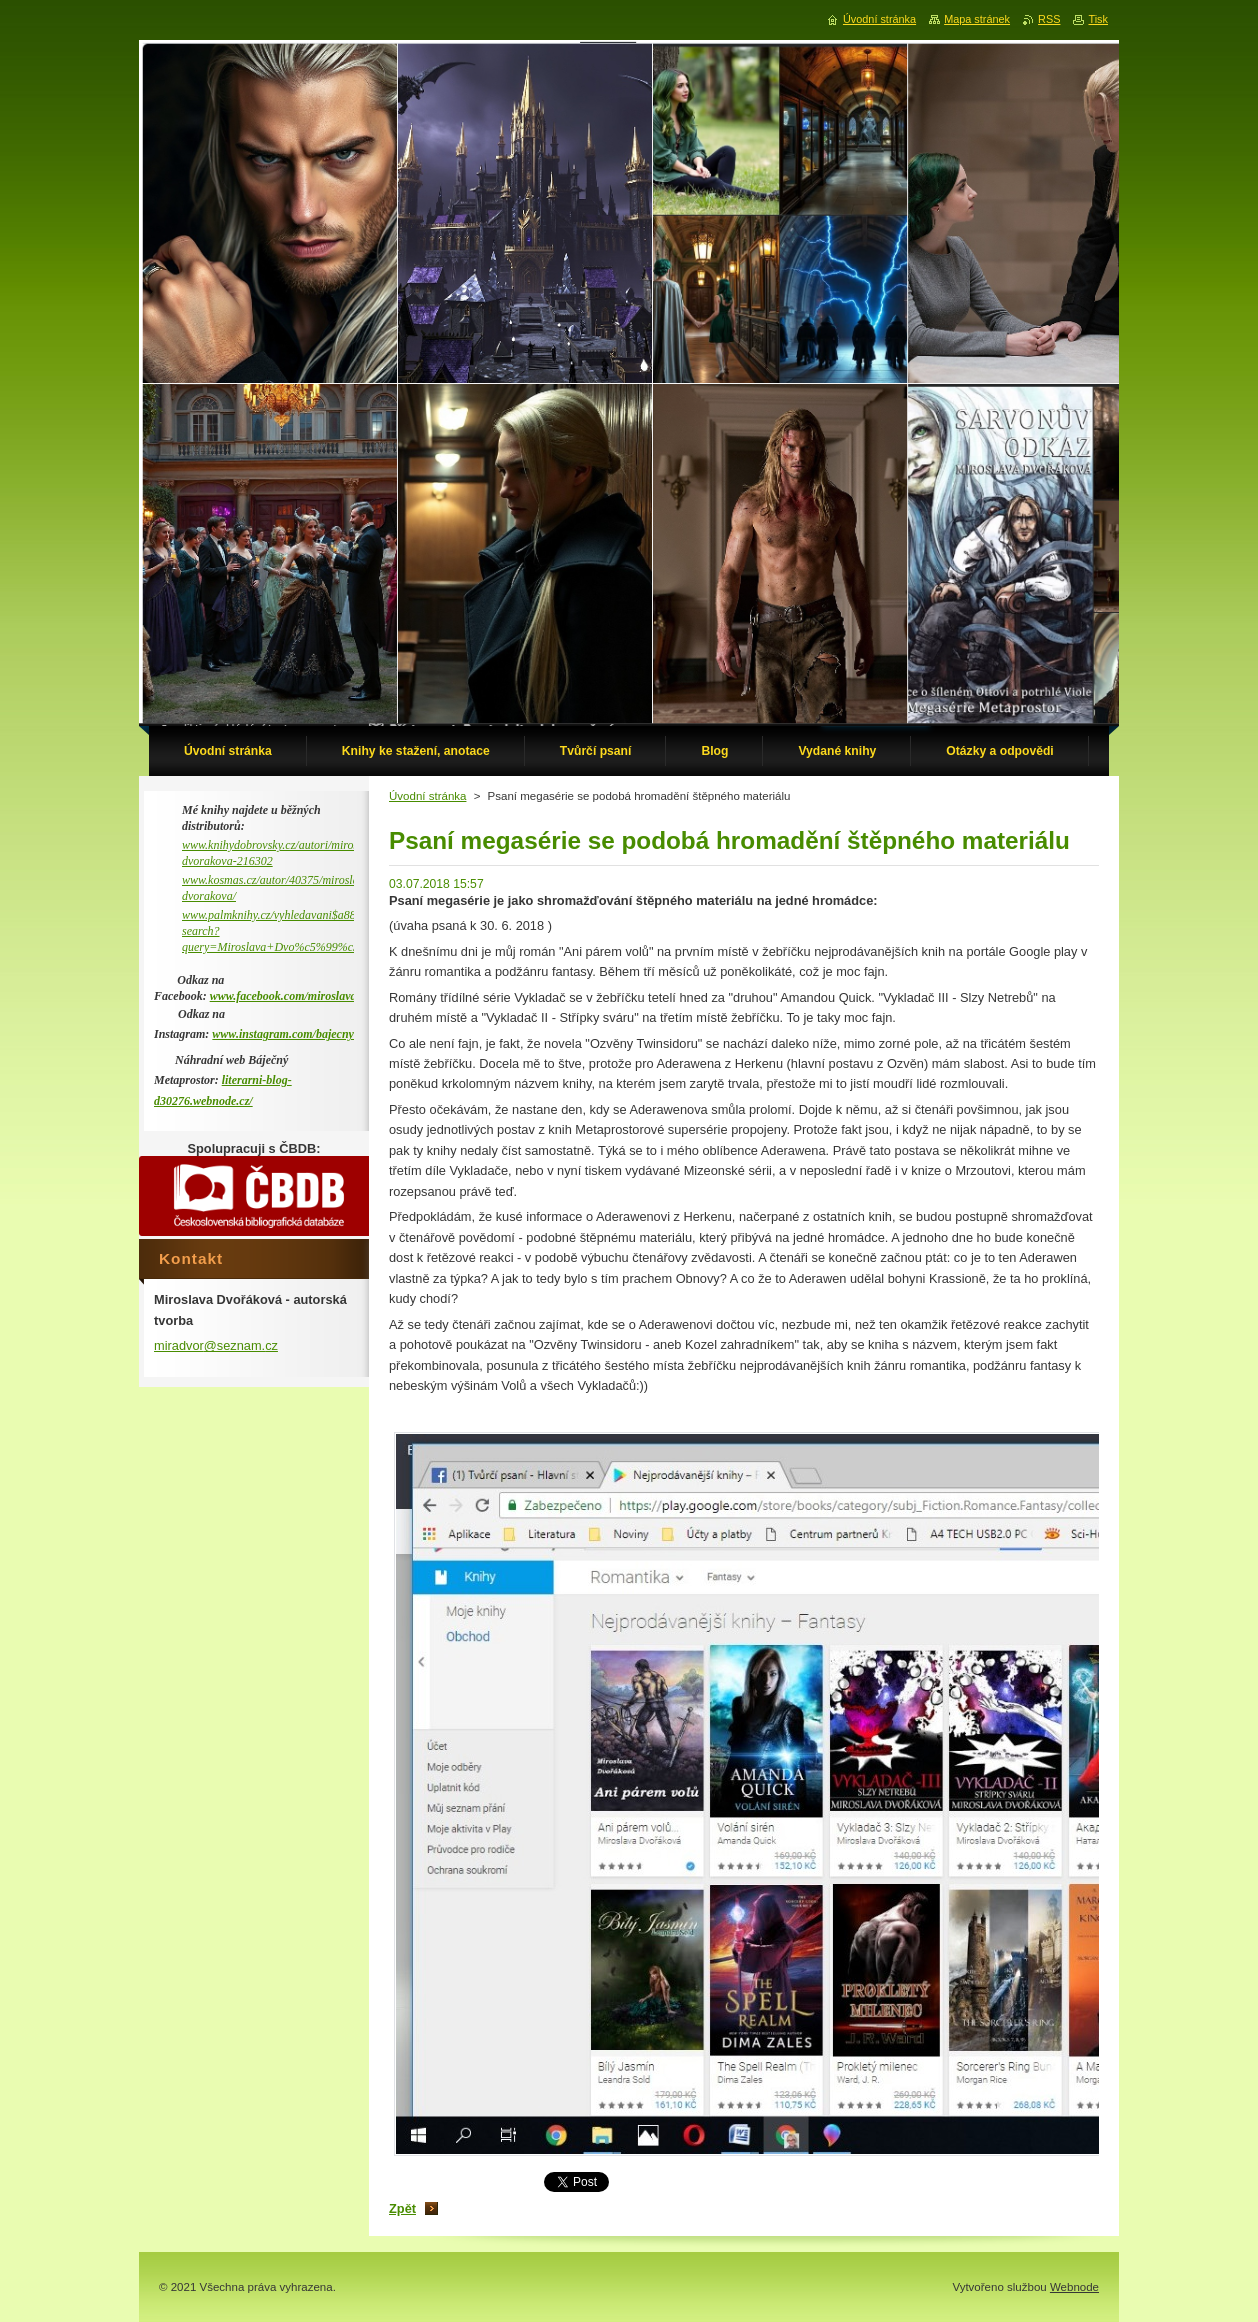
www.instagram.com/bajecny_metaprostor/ (317, 1034)
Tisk (1098, 19)
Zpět (402, 2208)
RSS (1049, 19)
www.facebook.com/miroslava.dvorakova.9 (315, 996)
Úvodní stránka (427, 796)
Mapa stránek (977, 19)
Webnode (1074, 2287)
